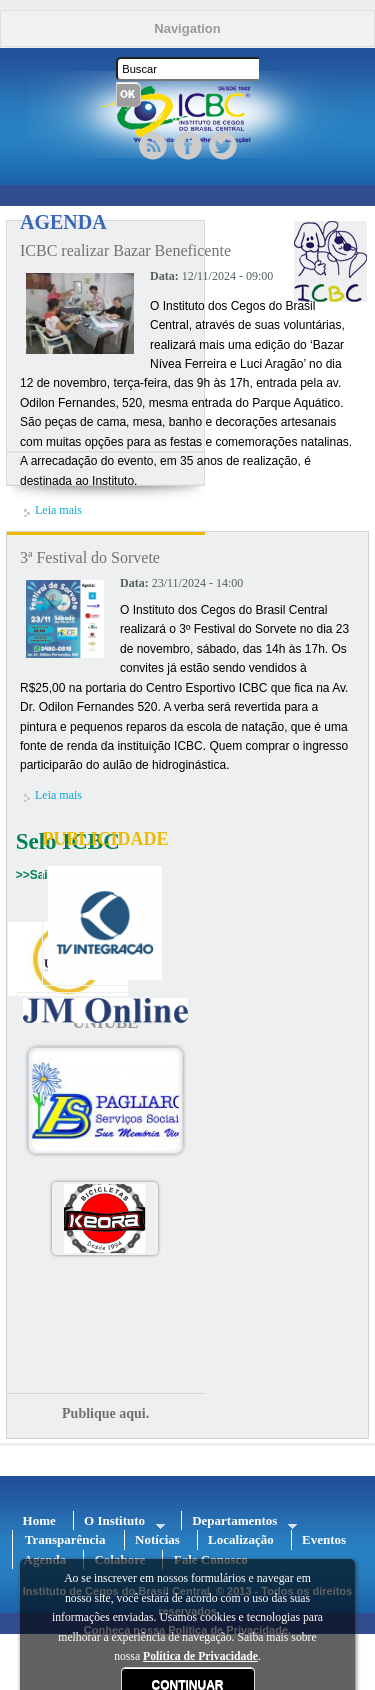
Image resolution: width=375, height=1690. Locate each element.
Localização (241, 1539)
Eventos (324, 1539)
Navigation (187, 28)
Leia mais (58, 510)
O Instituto (119, 1522)
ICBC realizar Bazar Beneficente (125, 250)
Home (39, 1520)
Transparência (65, 1539)
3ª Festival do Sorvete (90, 557)
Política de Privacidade (200, 1656)
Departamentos (239, 1522)
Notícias (157, 1539)
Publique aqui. (105, 1413)
